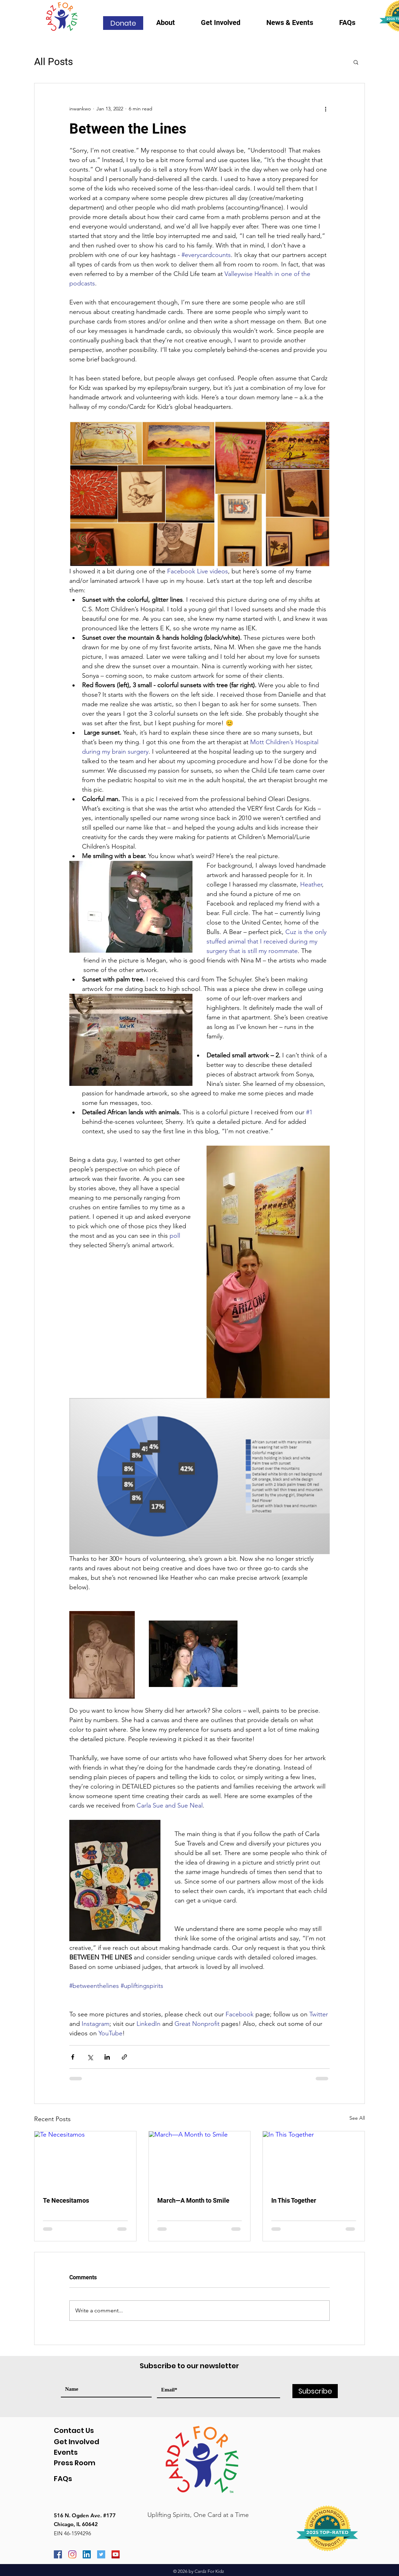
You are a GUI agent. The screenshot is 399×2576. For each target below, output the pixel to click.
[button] (173, 25)
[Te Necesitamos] (85, 2159)
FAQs (63, 2479)
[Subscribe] (315, 2391)
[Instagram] (72, 2554)
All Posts (53, 61)
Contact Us (74, 2430)
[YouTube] (116, 2554)
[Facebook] (58, 2554)
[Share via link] (124, 2057)
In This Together (293, 2200)
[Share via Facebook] (72, 2057)
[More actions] (325, 108)
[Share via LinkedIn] (107, 2057)
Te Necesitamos (66, 2200)
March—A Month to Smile (193, 2200)
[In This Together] (314, 2159)
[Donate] (123, 23)
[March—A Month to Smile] (200, 2159)
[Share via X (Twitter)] (90, 2057)
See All (357, 2118)
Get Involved (76, 2442)
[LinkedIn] (87, 2554)
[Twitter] (101, 2554)
